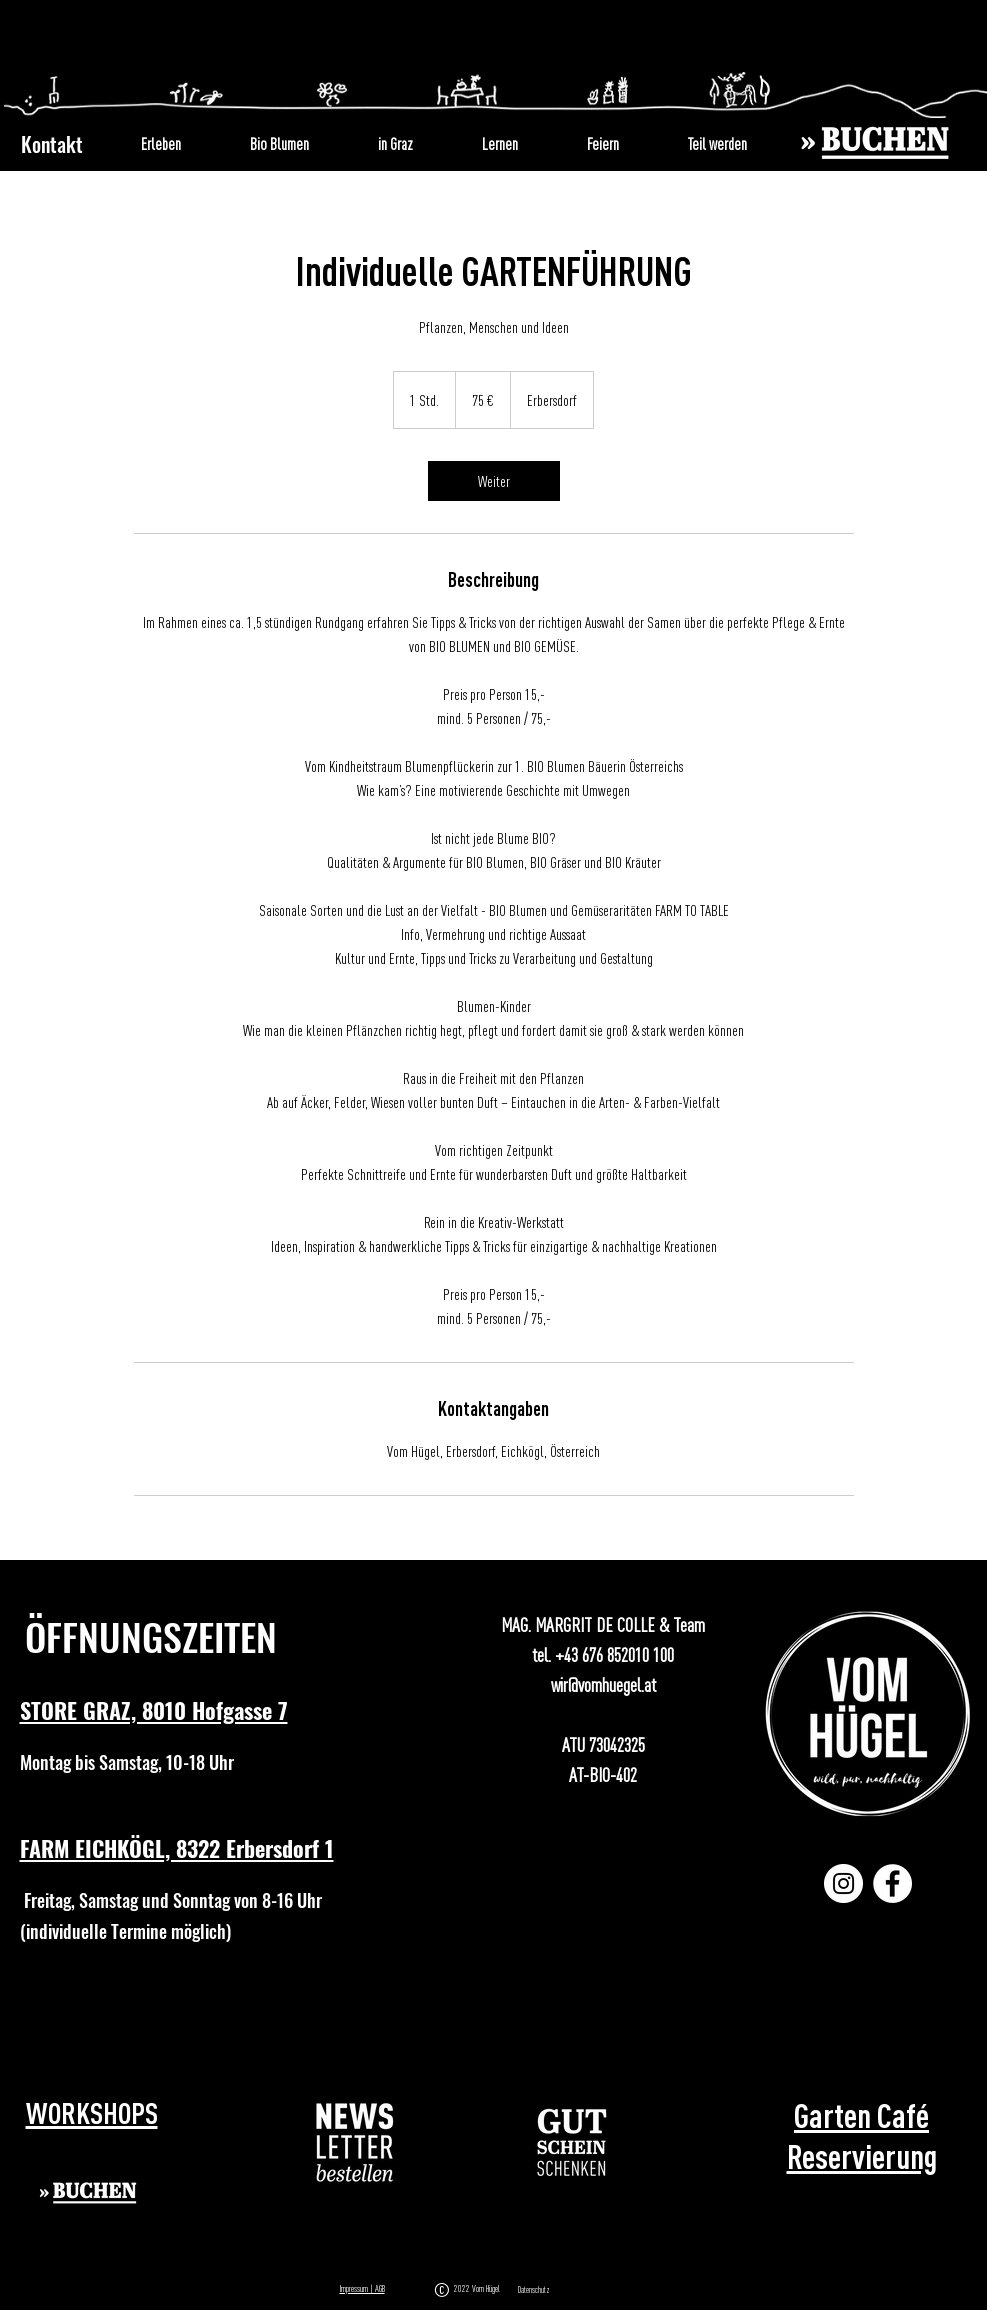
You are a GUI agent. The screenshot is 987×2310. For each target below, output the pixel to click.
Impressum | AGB (362, 2288)
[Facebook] (892, 1883)
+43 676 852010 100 (614, 1654)
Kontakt (52, 144)
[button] (355, 2142)
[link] (494, 481)
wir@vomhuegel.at (603, 1684)
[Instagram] (843, 1883)
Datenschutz (534, 2290)
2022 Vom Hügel (479, 2288)
